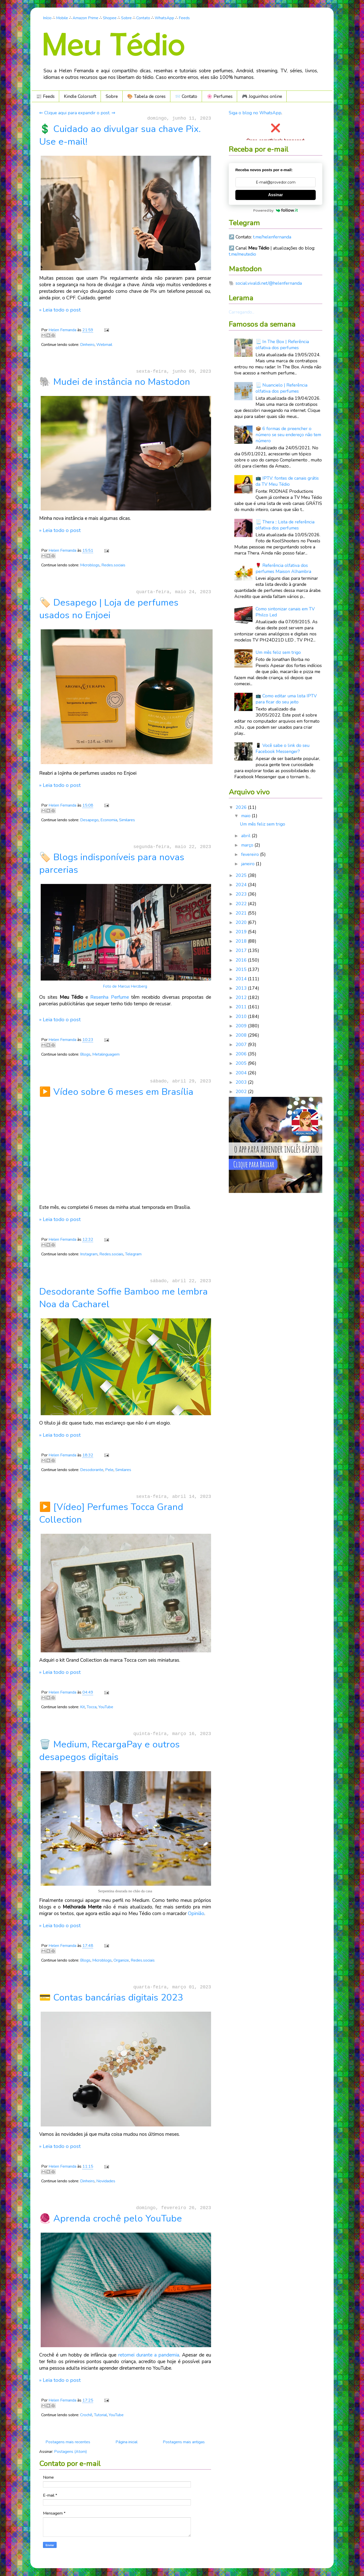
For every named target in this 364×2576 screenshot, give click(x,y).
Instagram (89, 1254)
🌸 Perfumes (220, 96)
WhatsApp (164, 18)
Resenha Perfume (109, 997)
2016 (242, 960)
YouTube (105, 1707)
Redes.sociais (113, 565)
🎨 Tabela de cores (146, 96)
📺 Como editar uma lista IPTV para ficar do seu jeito (286, 699)
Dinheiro (87, 344)
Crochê (86, 2415)
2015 (242, 969)
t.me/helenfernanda (272, 237)
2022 (242, 904)
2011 (242, 1007)
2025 (242, 875)
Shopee (110, 18)
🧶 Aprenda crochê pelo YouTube (110, 2218)
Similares (127, 820)
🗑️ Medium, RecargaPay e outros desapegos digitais (109, 1750)
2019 (242, 932)
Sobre (126, 18)
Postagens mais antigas (184, 2442)
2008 (242, 1035)
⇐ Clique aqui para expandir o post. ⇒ (77, 113)
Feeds (184, 18)
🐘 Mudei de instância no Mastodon (114, 381)
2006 (242, 1054)
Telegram (133, 1254)
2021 (242, 913)
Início (47, 18)
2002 (242, 1092)
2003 (242, 1082)
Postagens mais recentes (68, 2442)
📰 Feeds (45, 96)
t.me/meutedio (242, 254)
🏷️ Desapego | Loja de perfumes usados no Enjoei (108, 608)
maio (246, 816)
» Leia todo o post (60, 309)
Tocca (92, 1707)
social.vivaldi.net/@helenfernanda (269, 283)
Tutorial (100, 2415)
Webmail (104, 344)
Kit (82, 1707)
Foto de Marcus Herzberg (125, 986)
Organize (121, 1960)
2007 (242, 1044)
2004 (242, 1073)
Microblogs (90, 565)
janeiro (248, 864)
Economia (108, 820)
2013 (242, 988)
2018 (242, 941)
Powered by (275, 210)
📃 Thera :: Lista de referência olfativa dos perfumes (285, 525)
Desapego (89, 820)
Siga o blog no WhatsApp (255, 113)
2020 (242, 922)
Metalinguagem (106, 1054)
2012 (242, 997)
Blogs (85, 1054)
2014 (242, 979)
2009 (242, 1026)
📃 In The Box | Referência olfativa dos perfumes (282, 345)
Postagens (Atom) (70, 2451)
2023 (242, 894)
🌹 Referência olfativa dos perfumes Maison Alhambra (283, 568)
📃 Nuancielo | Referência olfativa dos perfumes (281, 388)
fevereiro (250, 854)
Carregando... (241, 312)
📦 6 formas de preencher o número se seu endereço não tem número (288, 435)
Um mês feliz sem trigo (278, 652)
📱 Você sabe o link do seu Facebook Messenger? (282, 748)
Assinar (275, 195)
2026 (242, 807)
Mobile (62, 18)
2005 (242, 1063)
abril (246, 836)
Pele (109, 1470)
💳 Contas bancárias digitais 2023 (111, 1997)
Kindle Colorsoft (80, 96)
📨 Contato (186, 96)
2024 (242, 885)
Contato (143, 18)
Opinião (196, 1913)
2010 (242, 1016)
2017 (242, 950)
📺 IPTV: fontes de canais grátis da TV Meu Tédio (287, 481)
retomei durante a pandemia (147, 2355)
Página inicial (127, 2442)
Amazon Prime (85, 18)
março (248, 845)
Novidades (105, 2181)
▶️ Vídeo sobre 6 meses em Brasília (116, 1091)
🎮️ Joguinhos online (262, 96)
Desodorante (91, 1470)
